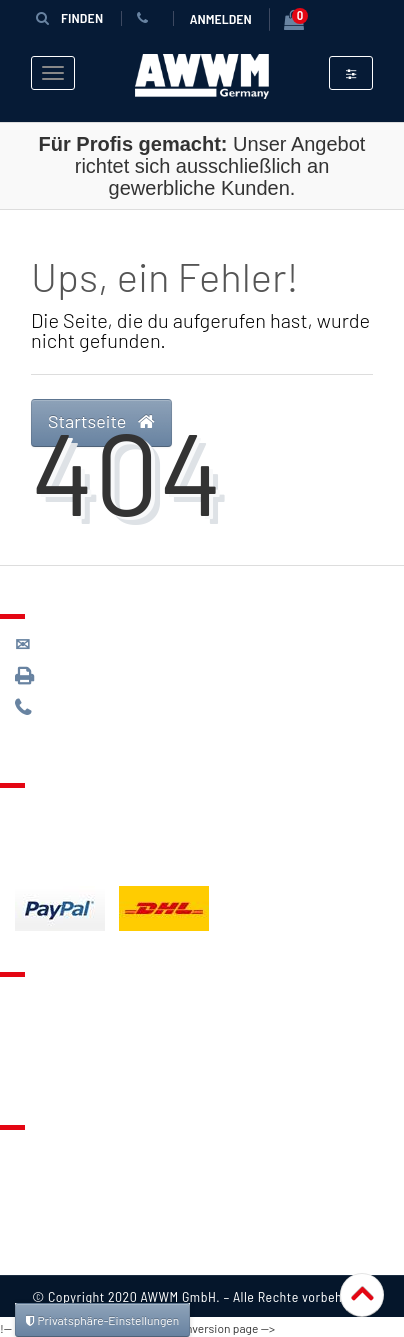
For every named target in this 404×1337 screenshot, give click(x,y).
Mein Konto (52, 1072)
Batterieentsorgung (80, 858)
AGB (28, 1200)
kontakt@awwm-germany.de (124, 642)
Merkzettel (50, 1022)
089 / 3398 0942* (92, 674)
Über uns (44, 1150)
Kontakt (41, 997)
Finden (64, 17)
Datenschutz (56, 1175)
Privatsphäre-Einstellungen (102, 1320)
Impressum (52, 1250)
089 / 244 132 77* (90, 706)
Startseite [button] (101, 420)
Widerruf (44, 1225)
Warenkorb (51, 1047)
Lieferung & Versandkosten (106, 808)
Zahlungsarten (63, 833)
